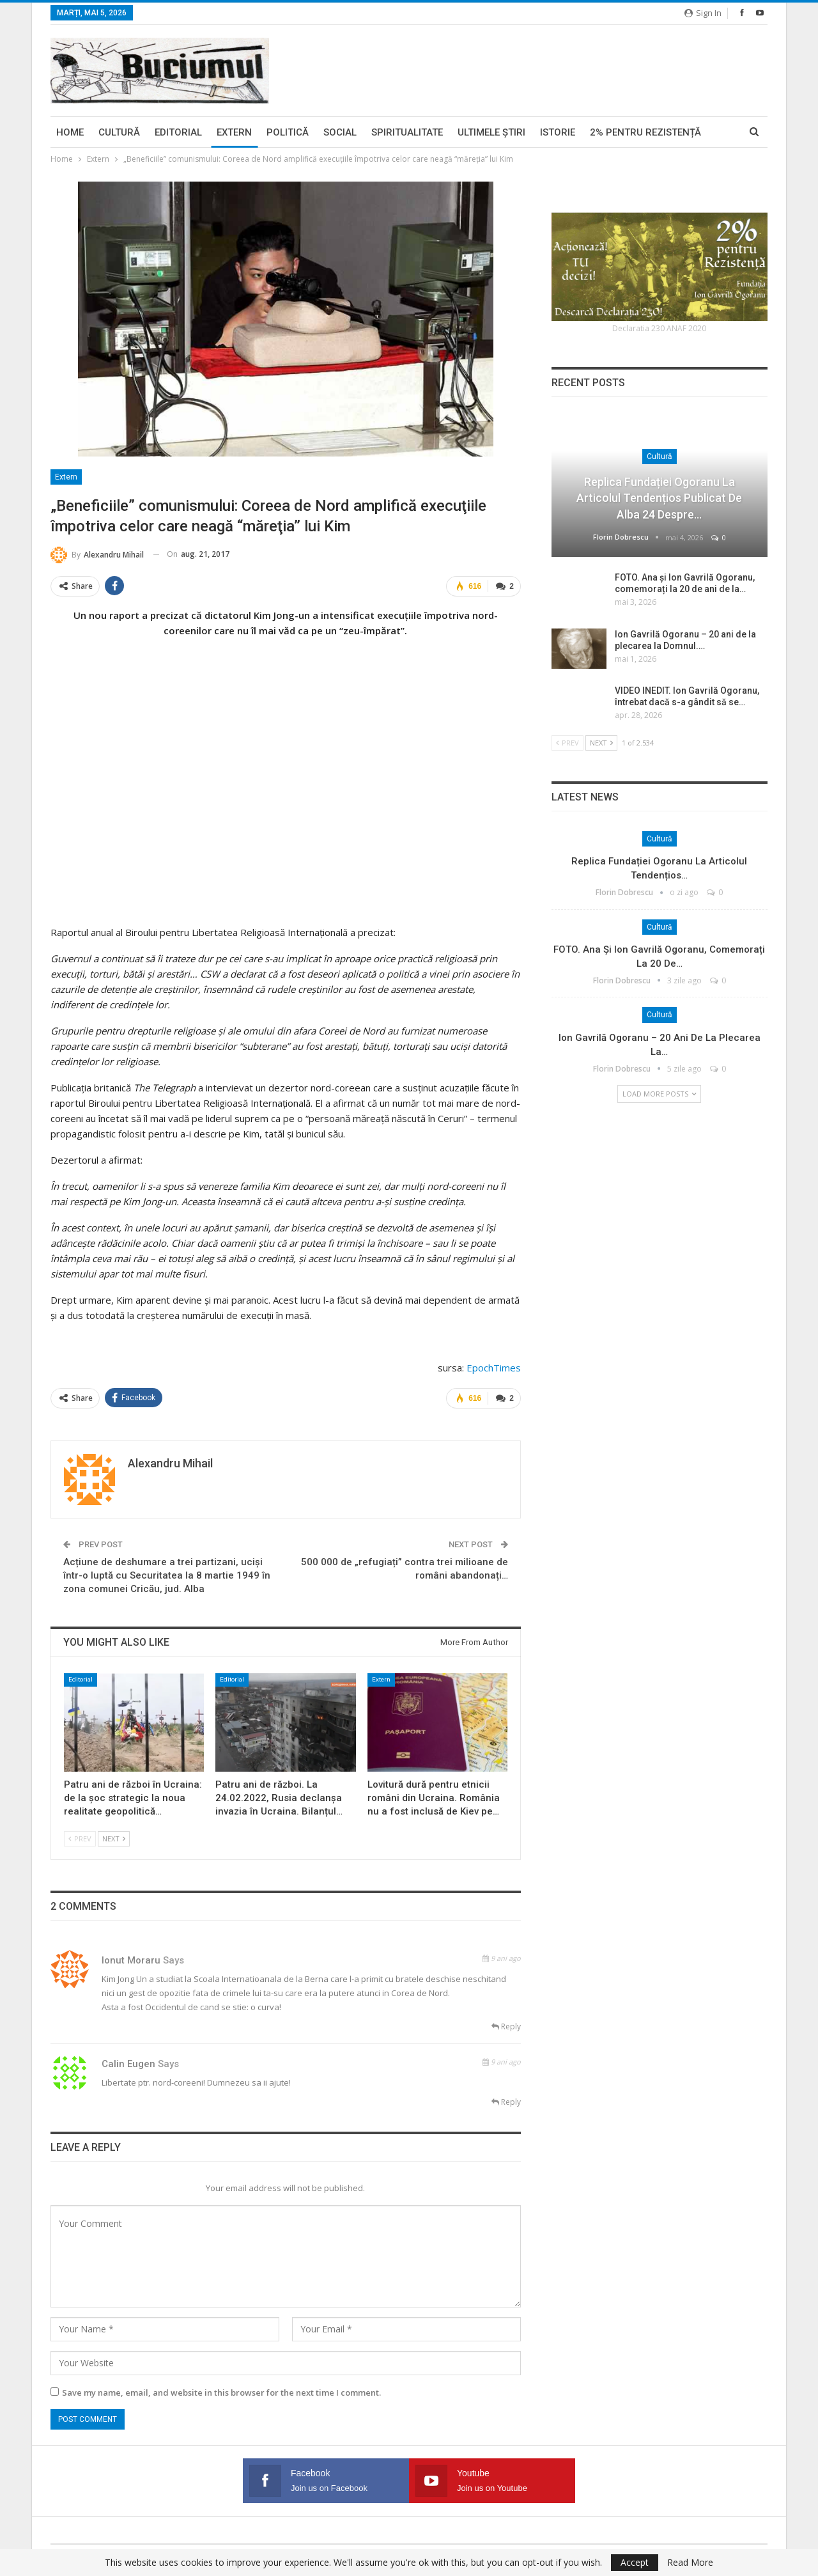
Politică (287, 132)
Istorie (557, 132)
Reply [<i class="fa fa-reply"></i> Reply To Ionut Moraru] (506, 2025)
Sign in (703, 13)
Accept (635, 2562)
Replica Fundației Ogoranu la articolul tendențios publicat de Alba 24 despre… (659, 497)
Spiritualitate (407, 132)
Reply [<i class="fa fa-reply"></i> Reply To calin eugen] (506, 2101)
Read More (690, 2562)
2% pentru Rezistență (645, 132)
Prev (79, 1838)
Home (70, 132)
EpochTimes (494, 1367)
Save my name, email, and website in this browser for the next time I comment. (221, 2392)
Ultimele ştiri (491, 132)
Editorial (178, 132)
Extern (234, 132)
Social (340, 132)
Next (113, 1838)
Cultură (119, 132)
